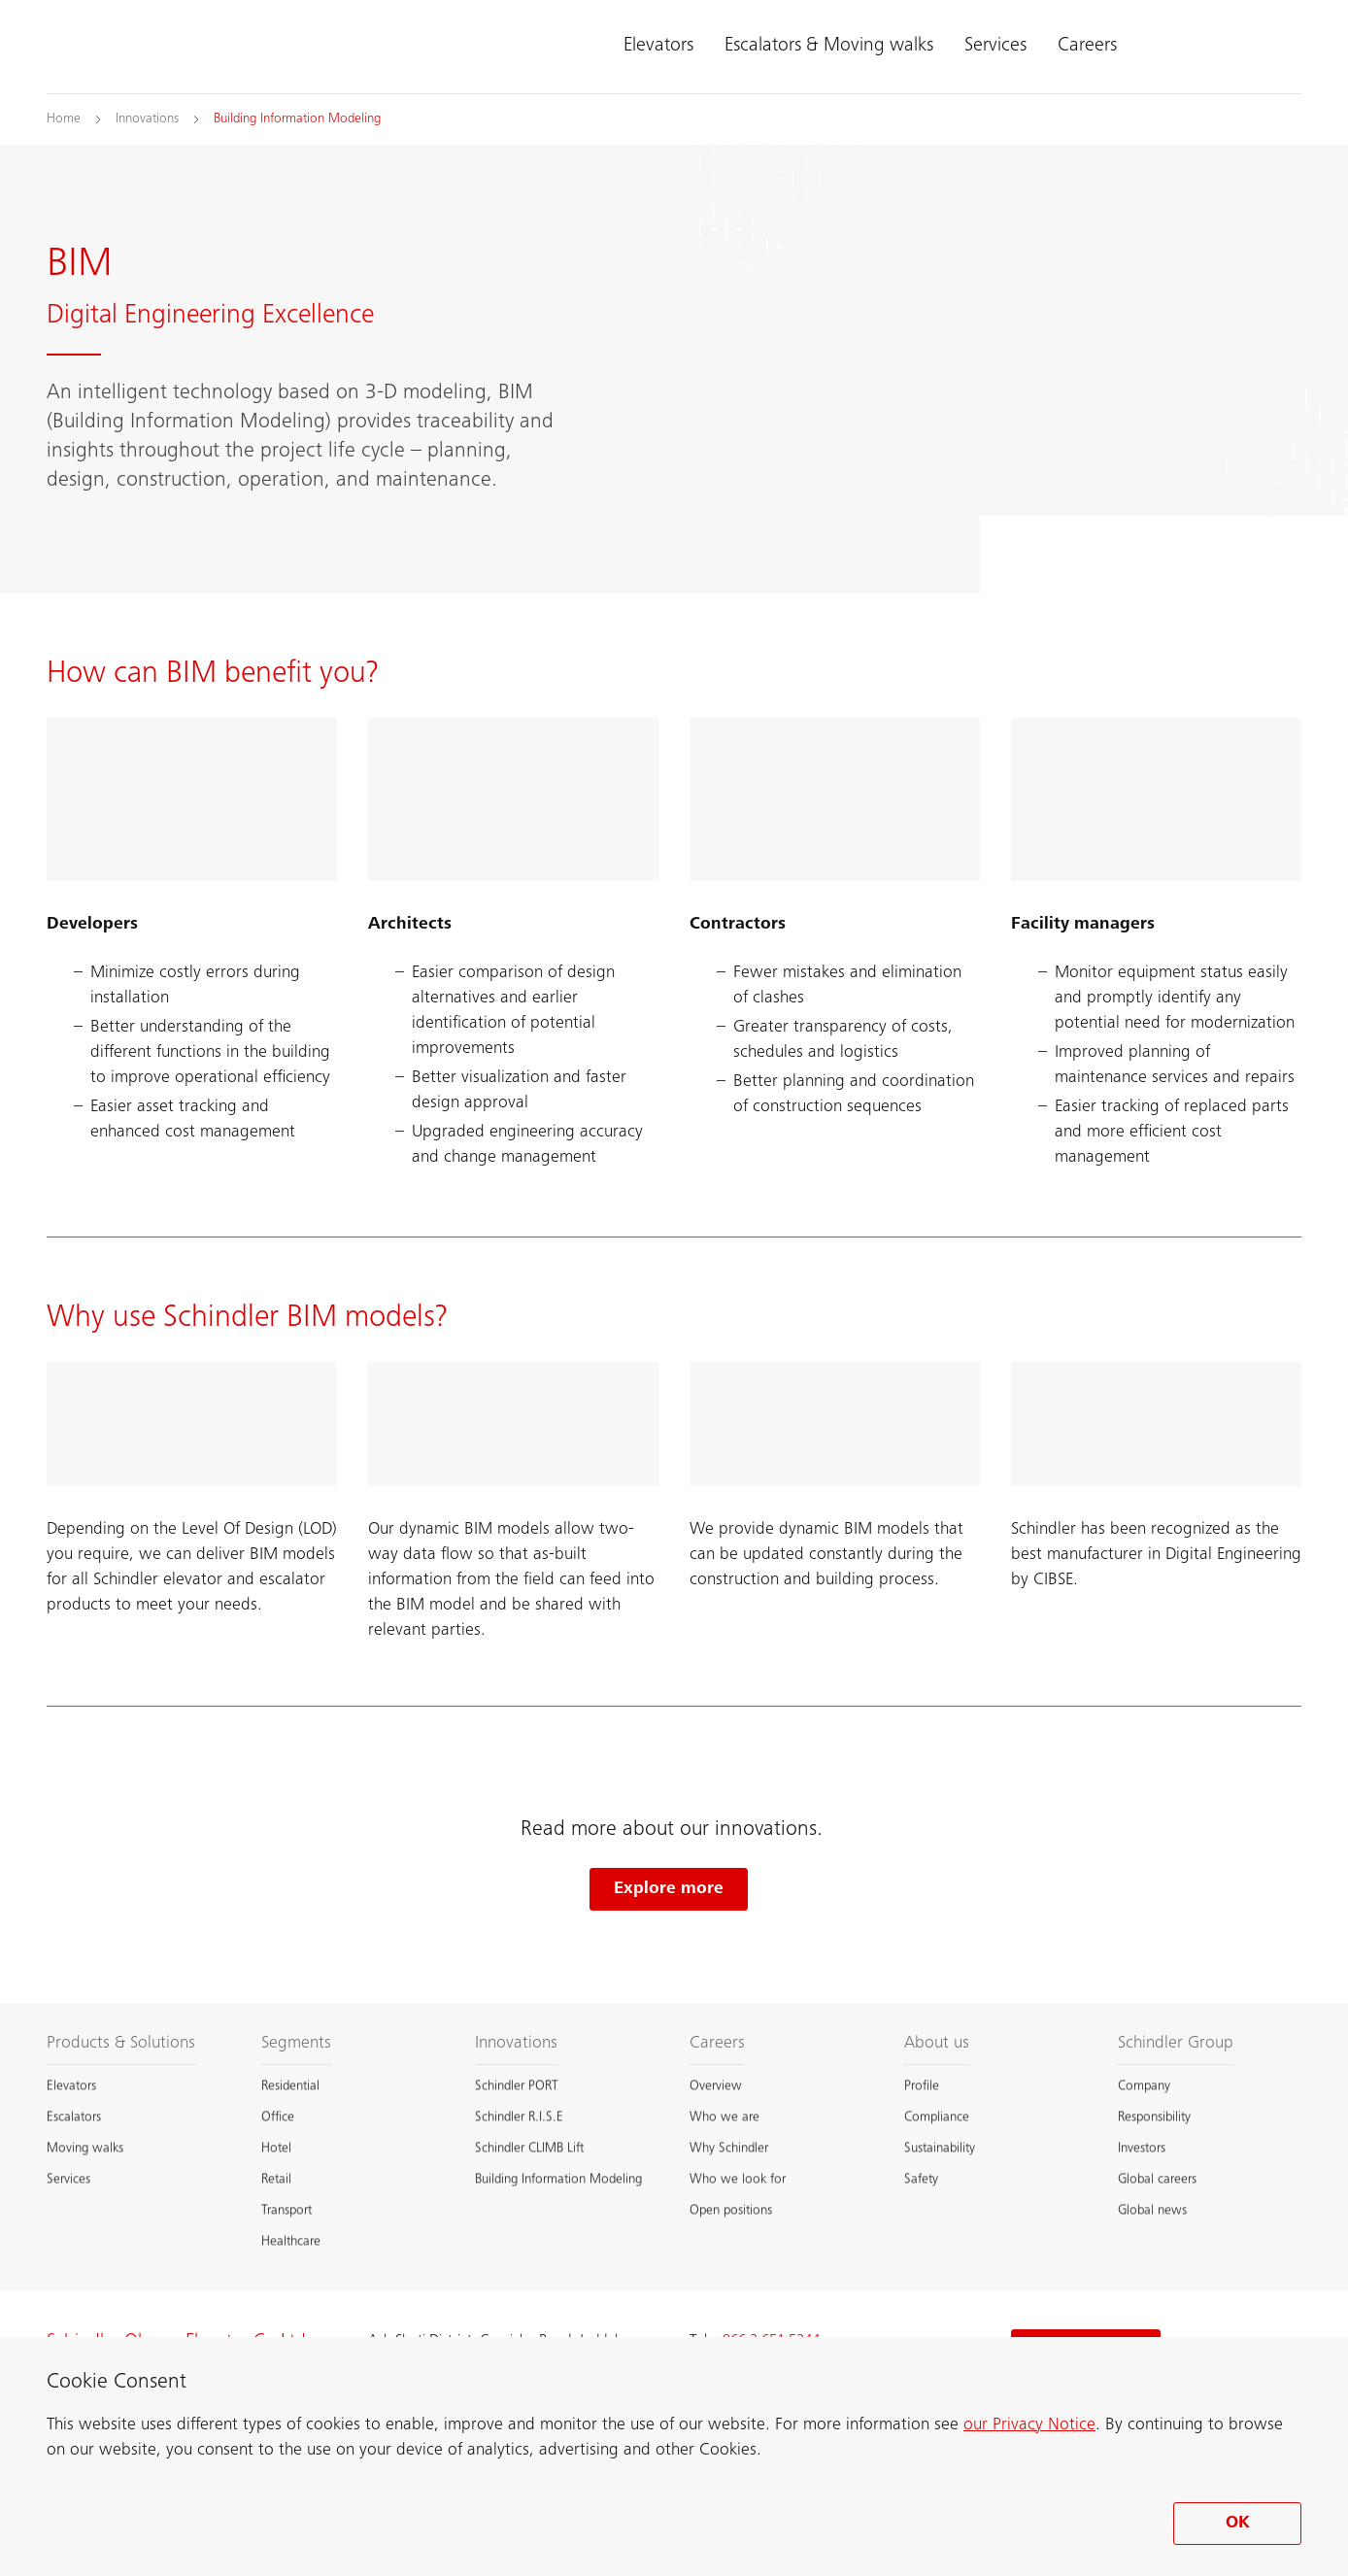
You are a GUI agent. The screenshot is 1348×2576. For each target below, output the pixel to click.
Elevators (658, 46)
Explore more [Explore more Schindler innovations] (669, 1889)
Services (995, 46)
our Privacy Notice (1029, 2425)
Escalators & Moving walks (829, 46)
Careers (1087, 46)
